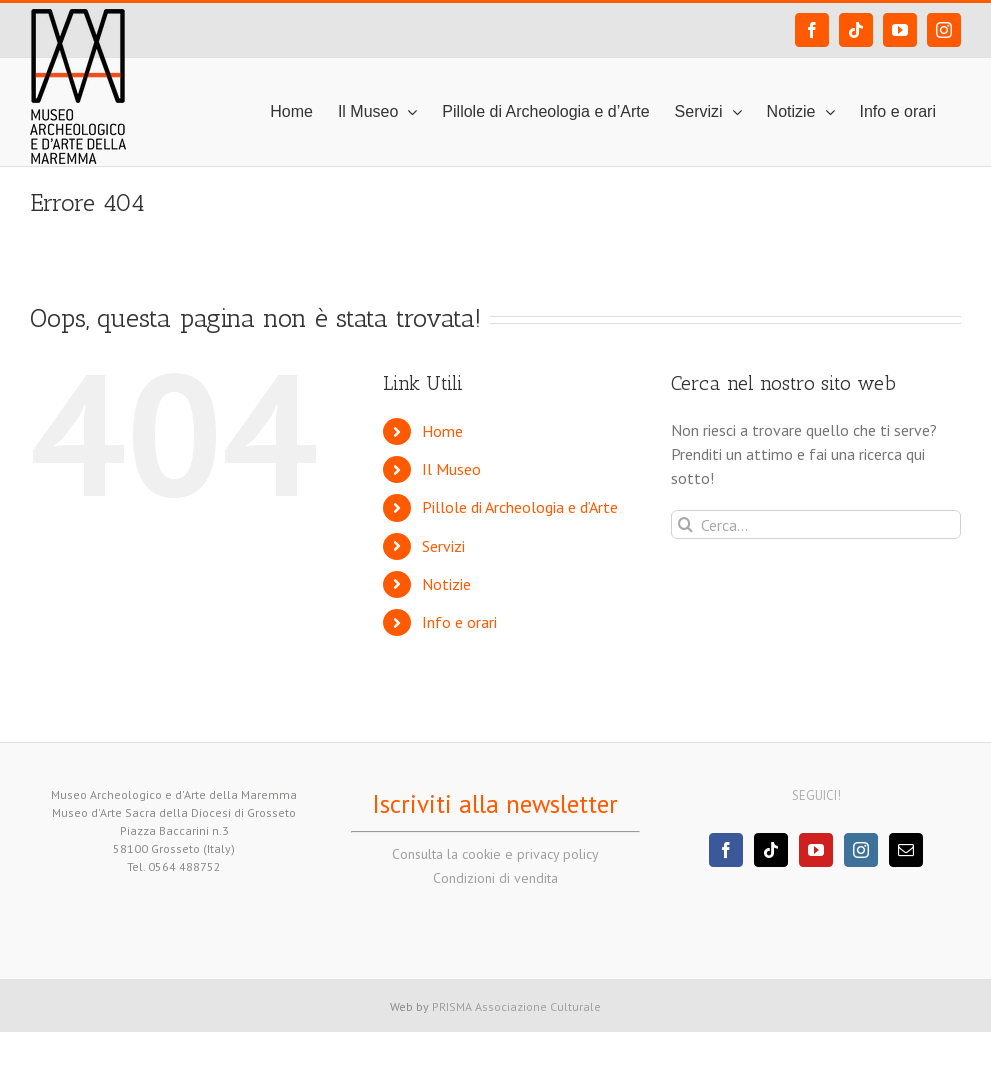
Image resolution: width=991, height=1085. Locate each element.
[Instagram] (861, 850)
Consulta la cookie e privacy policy (495, 854)
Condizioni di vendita (495, 878)
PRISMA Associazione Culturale (516, 1006)
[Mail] (906, 850)
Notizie (446, 584)
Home (442, 431)
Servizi (443, 546)
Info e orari (459, 622)
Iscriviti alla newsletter (495, 804)
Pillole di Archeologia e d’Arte (520, 507)
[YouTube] (816, 850)
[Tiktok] (771, 850)
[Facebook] (726, 850)
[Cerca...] (816, 524)
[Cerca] (685, 524)
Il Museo (451, 469)
